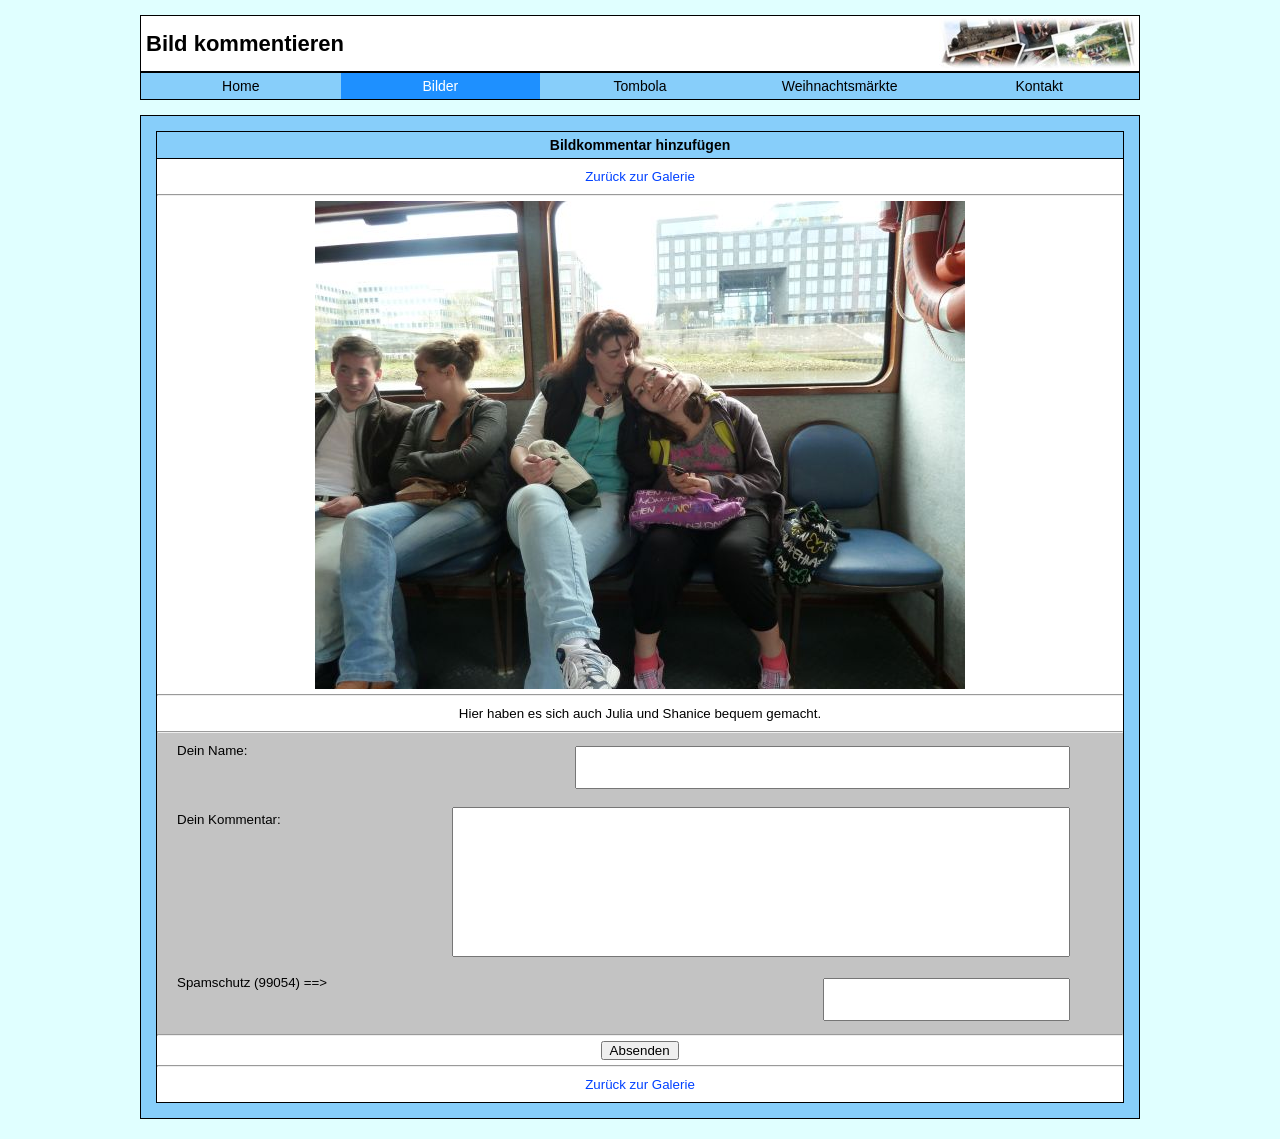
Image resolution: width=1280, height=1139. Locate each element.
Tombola (640, 86)
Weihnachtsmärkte (840, 86)
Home (240, 86)
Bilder (440, 86)
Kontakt (1038, 86)
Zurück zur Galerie (640, 176)
